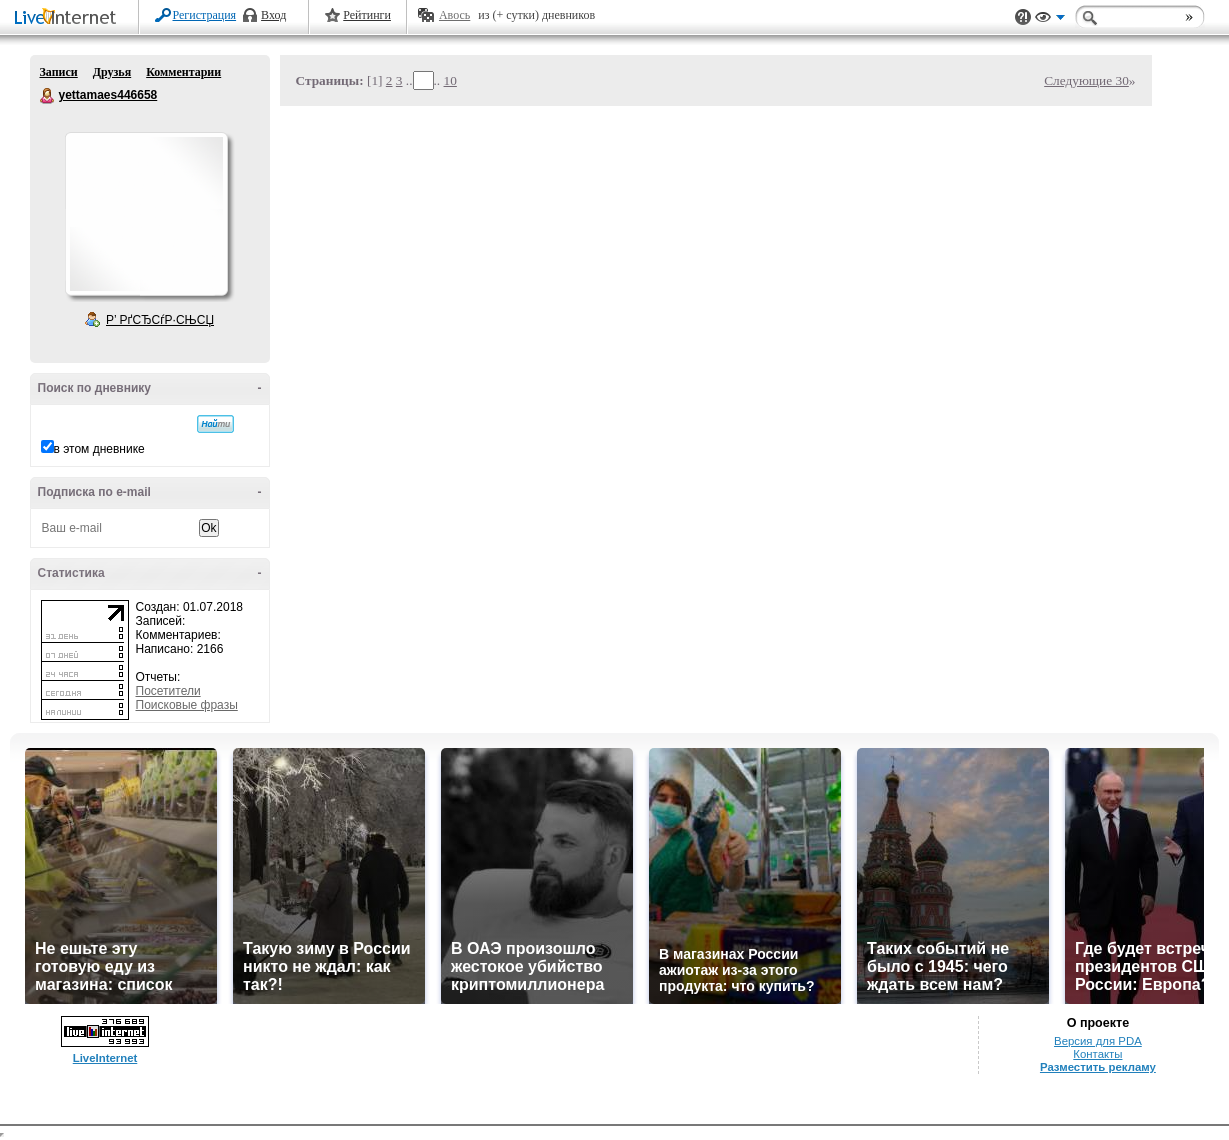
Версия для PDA (1098, 1041)
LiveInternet (69, 18)
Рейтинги (367, 15)
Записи (59, 72)
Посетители (168, 691)
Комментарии (183, 72)
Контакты (1097, 1054)
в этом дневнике (99, 449)
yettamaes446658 (48, 96)
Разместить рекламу (1098, 1067)
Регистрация (205, 15)
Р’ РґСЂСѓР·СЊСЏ (160, 320)
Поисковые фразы (187, 705)
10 (450, 80)
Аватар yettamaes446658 (146, 214)
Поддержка (1023, 17)
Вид (1050, 20)
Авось (454, 15)
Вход (273, 15)
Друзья (112, 72)
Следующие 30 (1086, 80)
